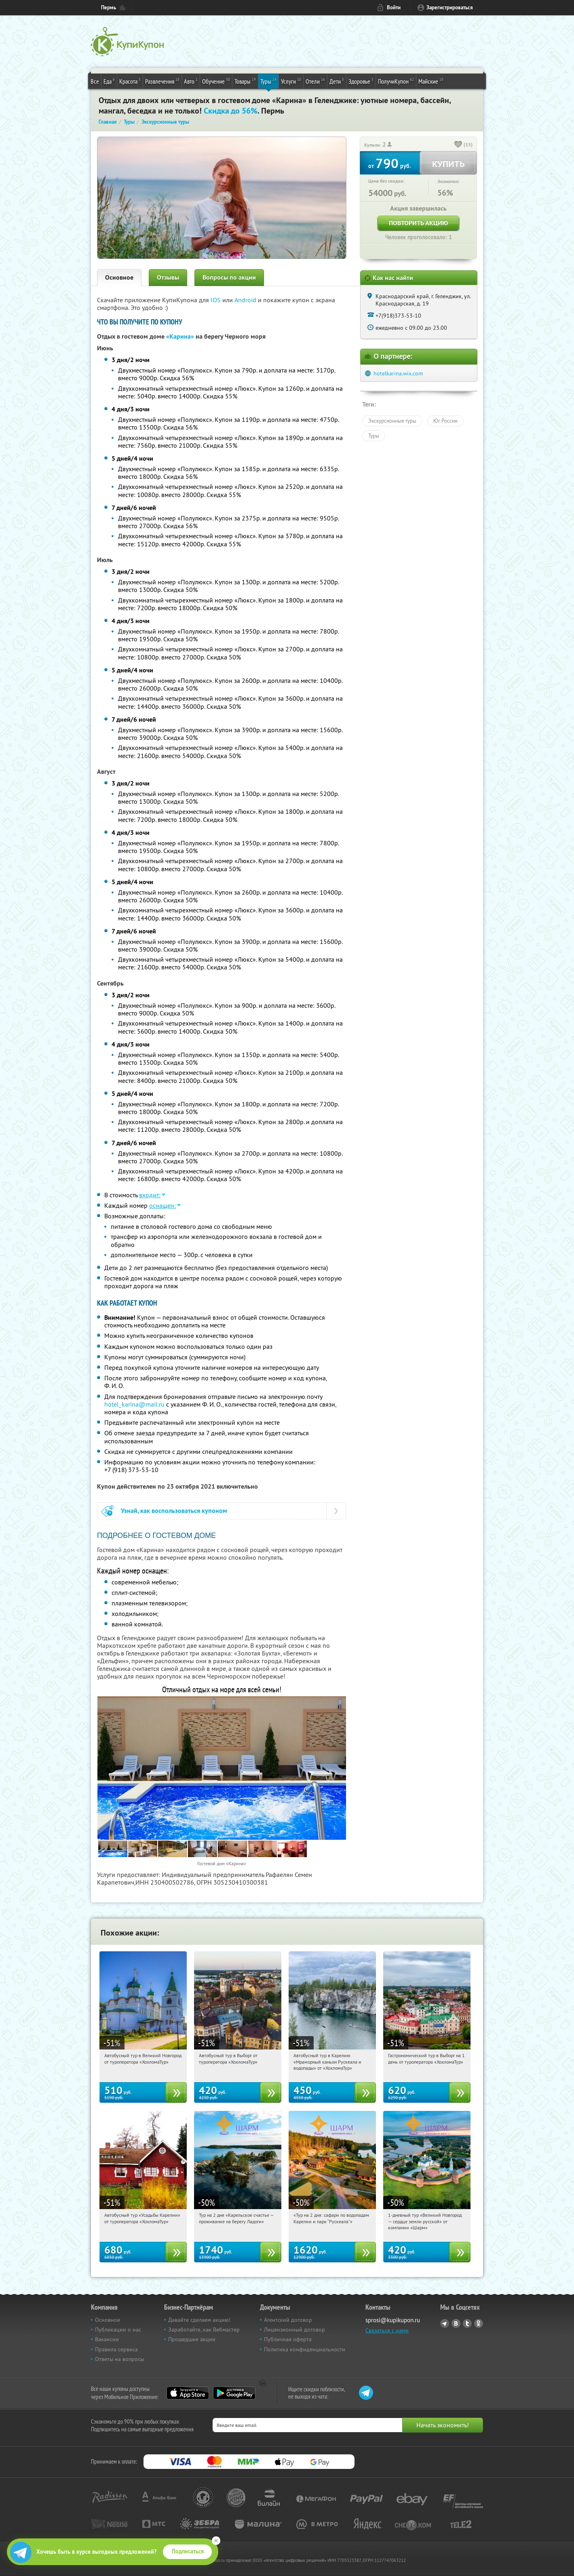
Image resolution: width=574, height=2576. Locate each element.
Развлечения (162, 80)
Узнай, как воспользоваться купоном (174, 1510)
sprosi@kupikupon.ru (392, 2320)
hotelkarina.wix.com (398, 373)
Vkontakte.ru (456, 2323)
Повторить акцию (418, 223)
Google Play (234, 2392)
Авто (191, 80)
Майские (430, 80)
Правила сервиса (116, 2349)
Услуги (291, 80)
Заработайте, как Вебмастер (204, 2329)
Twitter (467, 2323)
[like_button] (458, 145)
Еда (109, 80)
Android (246, 300)
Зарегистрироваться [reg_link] (449, 7)
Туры (268, 80)
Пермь (108, 7)
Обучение (216, 80)
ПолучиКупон (396, 80)
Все (95, 81)
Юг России (445, 420)
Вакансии (107, 2339)
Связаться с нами (387, 2330)
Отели (315, 80)
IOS (216, 300)
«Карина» (180, 336)
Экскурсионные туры (392, 420)
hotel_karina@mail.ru (134, 1404)
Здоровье (361, 80)
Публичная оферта (288, 2339)
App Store (188, 2392)
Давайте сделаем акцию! (199, 2319)
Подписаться (188, 2551)
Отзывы (168, 277)
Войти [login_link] (394, 7)
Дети (336, 80)
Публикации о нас (118, 2329)
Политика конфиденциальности (304, 2349)
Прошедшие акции (191, 2339)
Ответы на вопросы (119, 2359)
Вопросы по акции (229, 277)
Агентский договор (288, 2319)
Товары (245, 80)
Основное (119, 277)
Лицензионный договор (294, 2329)
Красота (130, 80)
